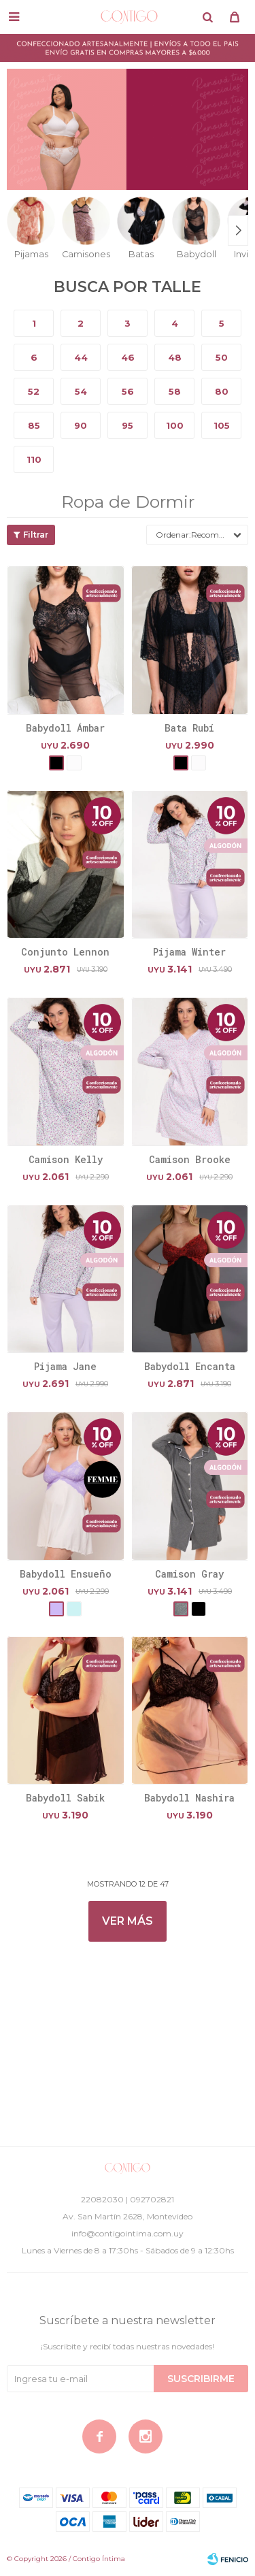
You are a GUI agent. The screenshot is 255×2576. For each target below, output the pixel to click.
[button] (207, 17)
